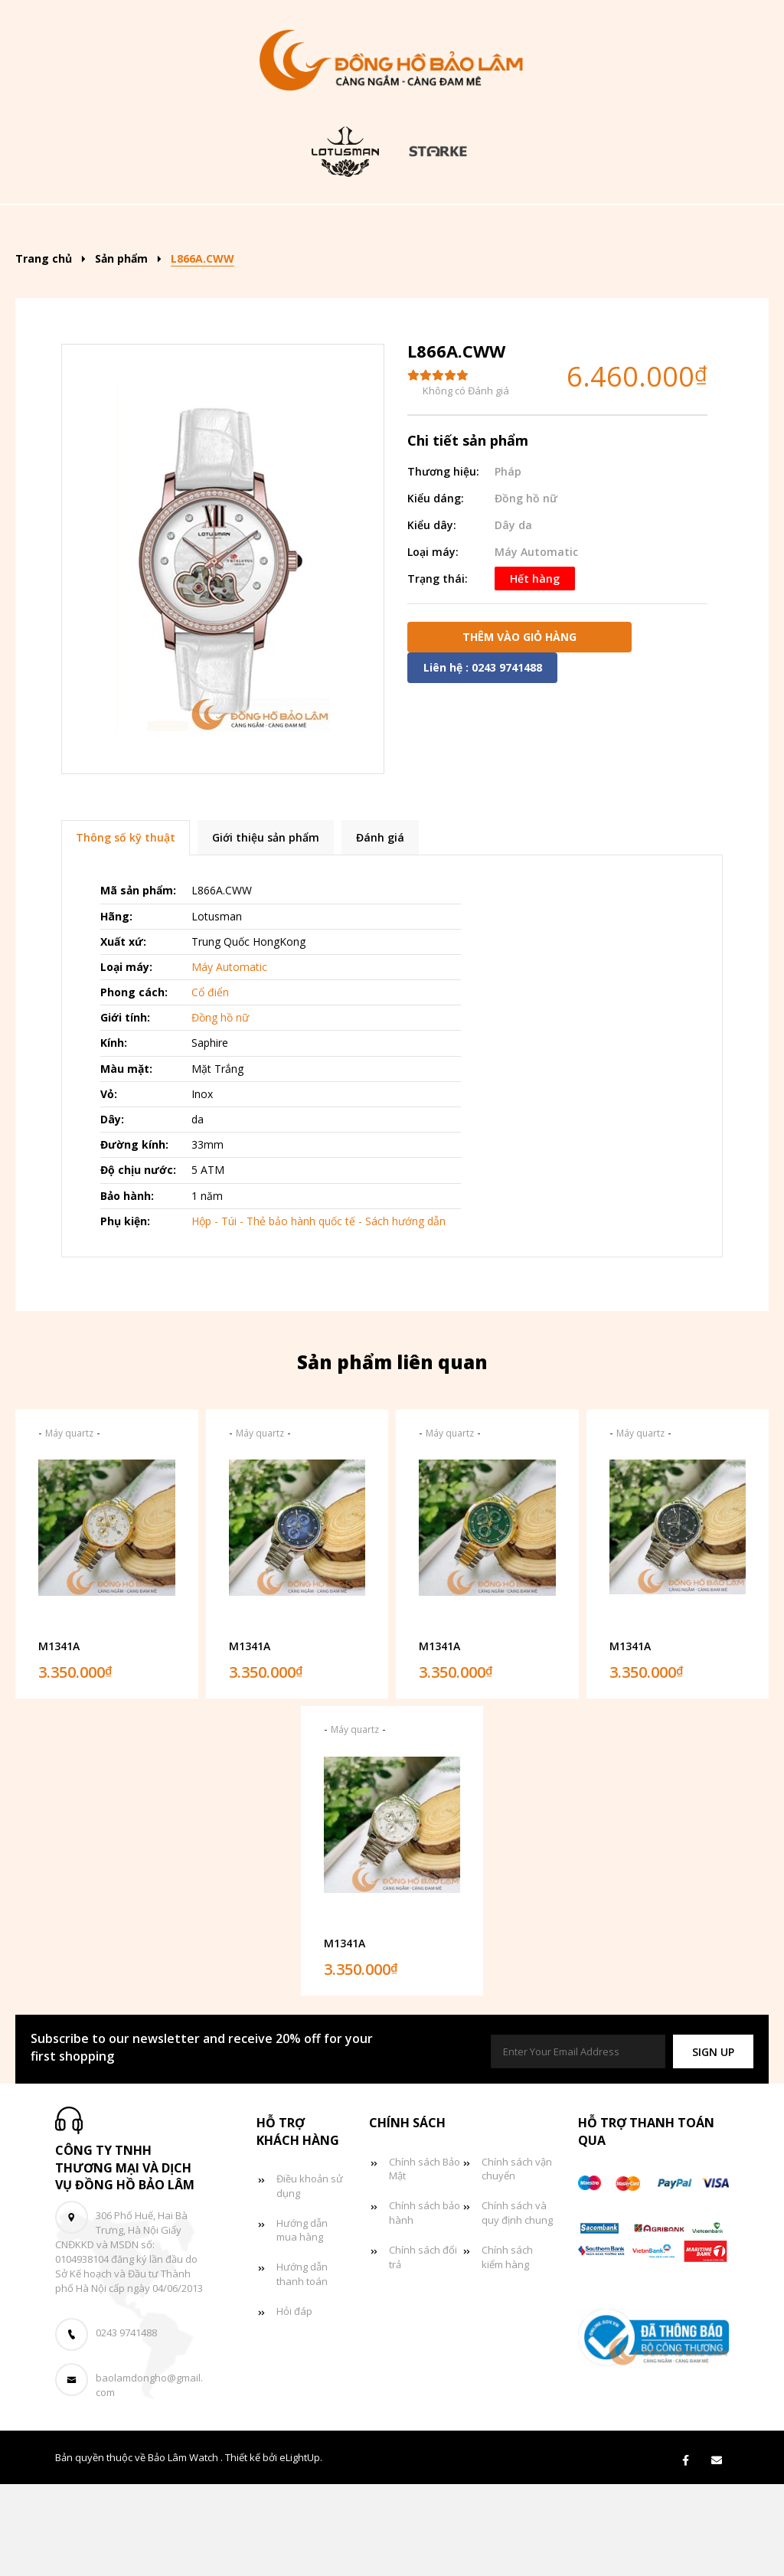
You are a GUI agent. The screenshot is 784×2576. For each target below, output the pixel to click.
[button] (713, 2144)
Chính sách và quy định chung (517, 2305)
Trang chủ (155, 227)
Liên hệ (545, 273)
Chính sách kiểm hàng (507, 2350)
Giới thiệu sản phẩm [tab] (265, 930)
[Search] (715, 222)
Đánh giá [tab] (380, 930)
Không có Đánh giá (466, 483)
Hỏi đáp (294, 2404)
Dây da (513, 617)
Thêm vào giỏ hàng (519, 728)
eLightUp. (300, 2550)
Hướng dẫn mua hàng (302, 2322)
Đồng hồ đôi (252, 273)
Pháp (508, 563)
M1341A (59, 1738)
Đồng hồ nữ (620, 227)
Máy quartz (69, 1525)
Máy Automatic (536, 643)
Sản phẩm (260, 227)
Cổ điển (210, 1084)
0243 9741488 (126, 2425)
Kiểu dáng (373, 227)
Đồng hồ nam (498, 227)
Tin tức (358, 273)
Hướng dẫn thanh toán (302, 2366)
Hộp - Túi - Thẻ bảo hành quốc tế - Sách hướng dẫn (318, 1313)
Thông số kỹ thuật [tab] (125, 930)
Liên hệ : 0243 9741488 (482, 759)
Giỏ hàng (452, 273)
